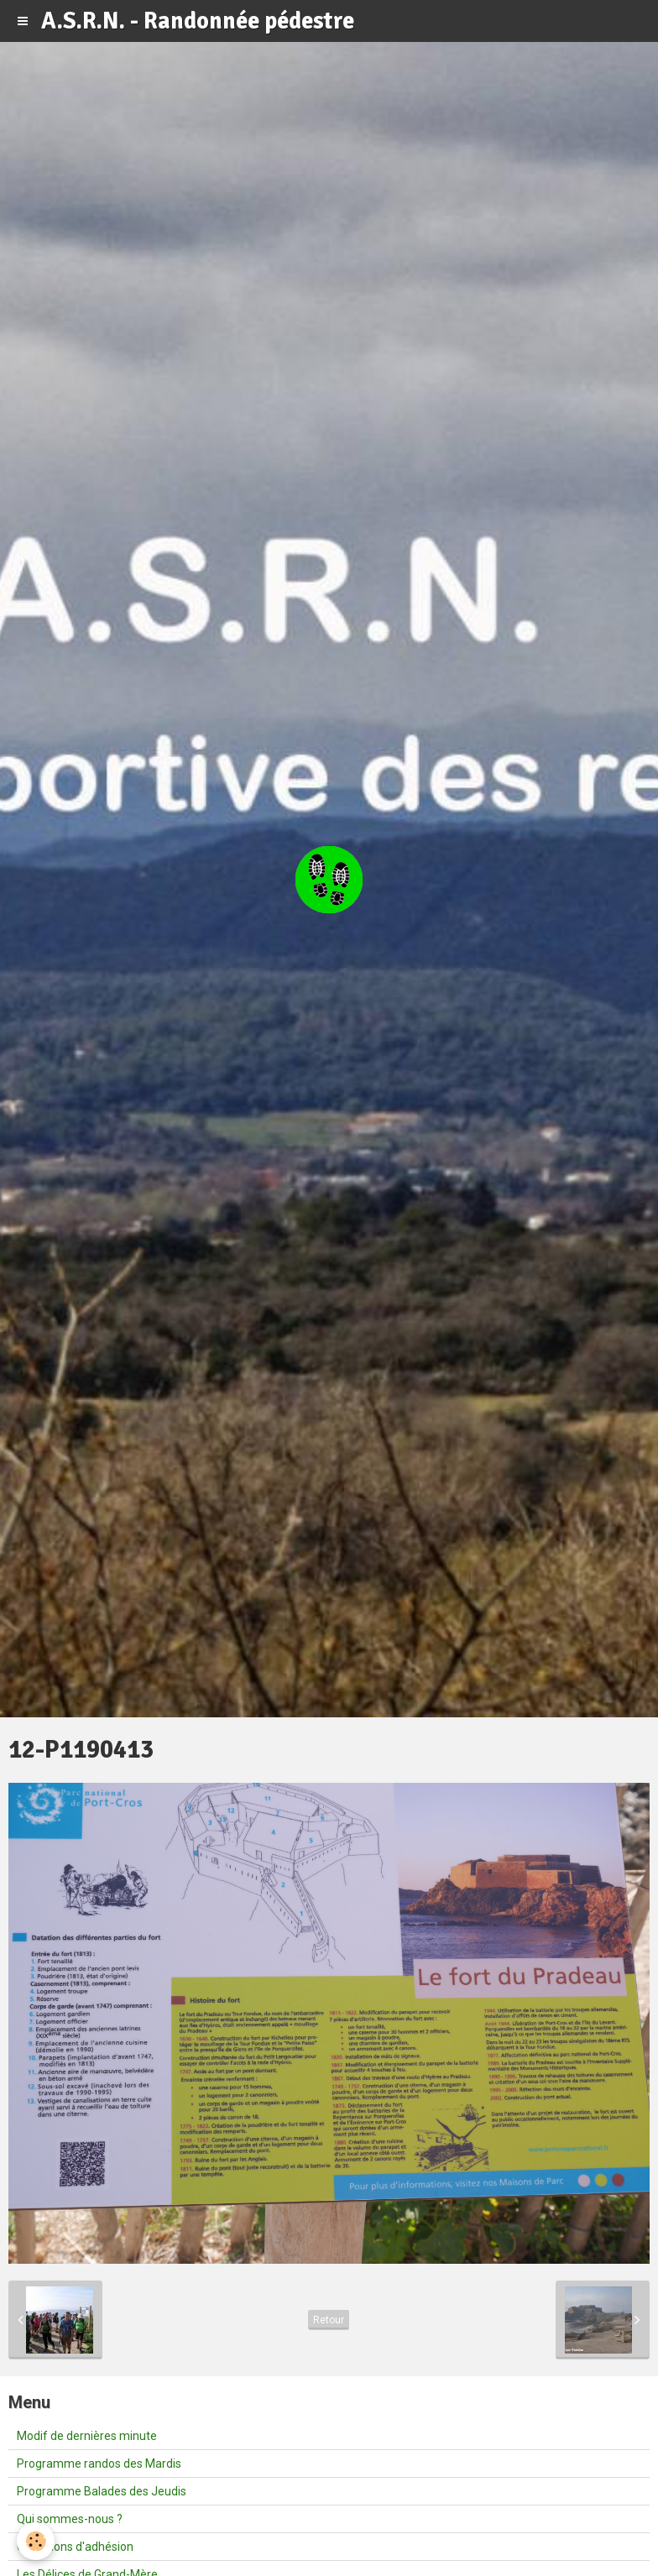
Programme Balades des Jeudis (101, 2491)
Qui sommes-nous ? (70, 2519)
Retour (328, 2320)
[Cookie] (36, 2541)
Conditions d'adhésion (75, 2546)
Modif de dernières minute (87, 2436)
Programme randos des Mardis (99, 2463)
